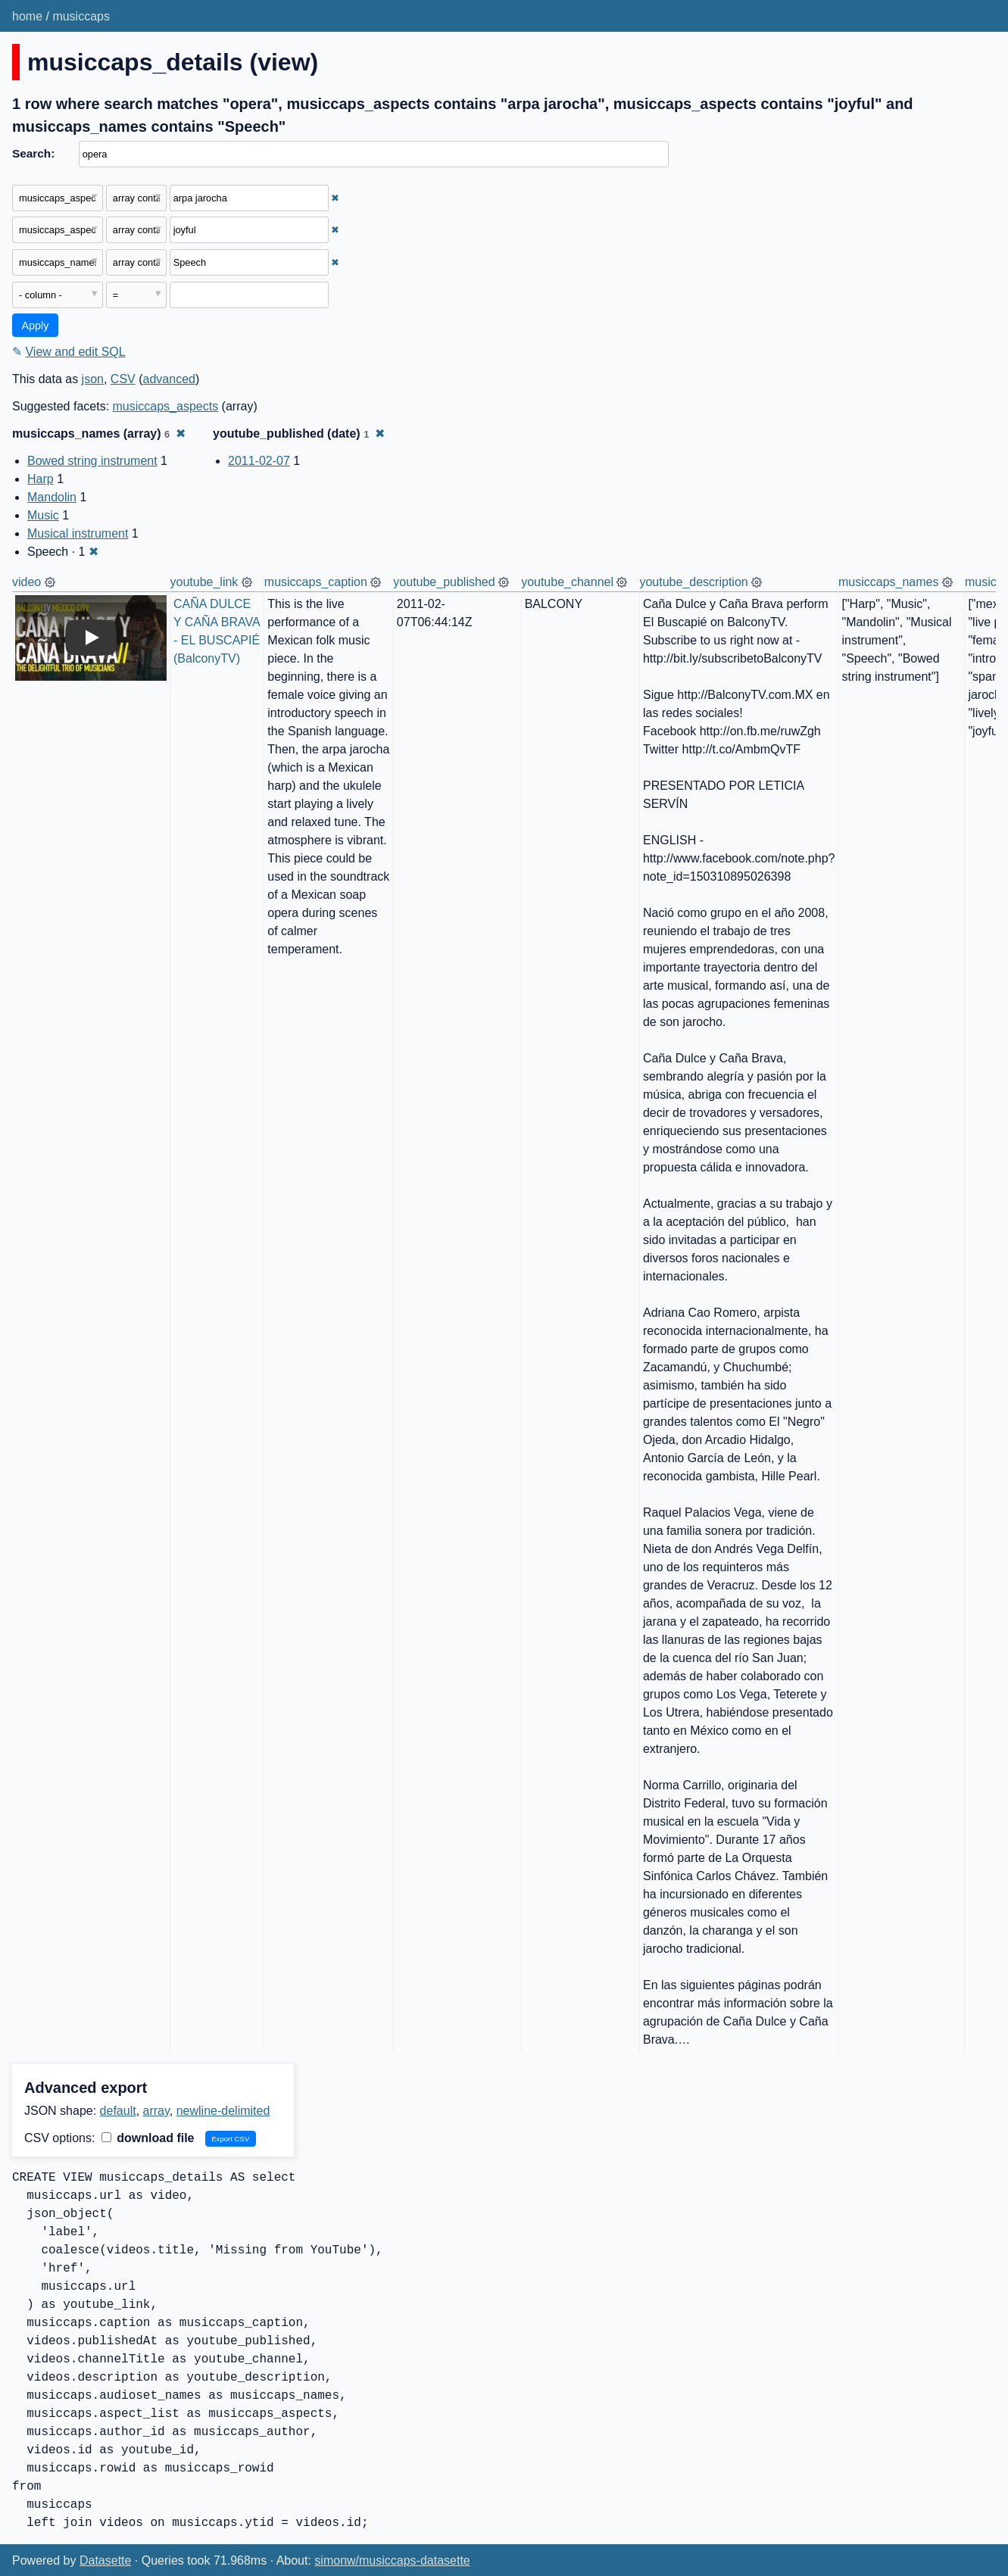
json (93, 379)
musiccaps (81, 16)
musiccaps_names (888, 581)
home (27, 16)
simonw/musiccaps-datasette (392, 2560)
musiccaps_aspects (166, 406)
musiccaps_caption (315, 581)
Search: (33, 153)
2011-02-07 (259, 460)
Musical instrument (77, 533)
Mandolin (51, 497)
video (26, 581)
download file (148, 2138)
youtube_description (693, 581)
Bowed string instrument (92, 460)
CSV (123, 379)
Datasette (105, 2560)
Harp (40, 478)
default (118, 2110)
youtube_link (204, 581)
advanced (169, 379)
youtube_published (444, 581)
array (156, 2110)
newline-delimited (223, 2110)
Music (43, 515)
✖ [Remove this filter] (335, 198)
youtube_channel (567, 581)
